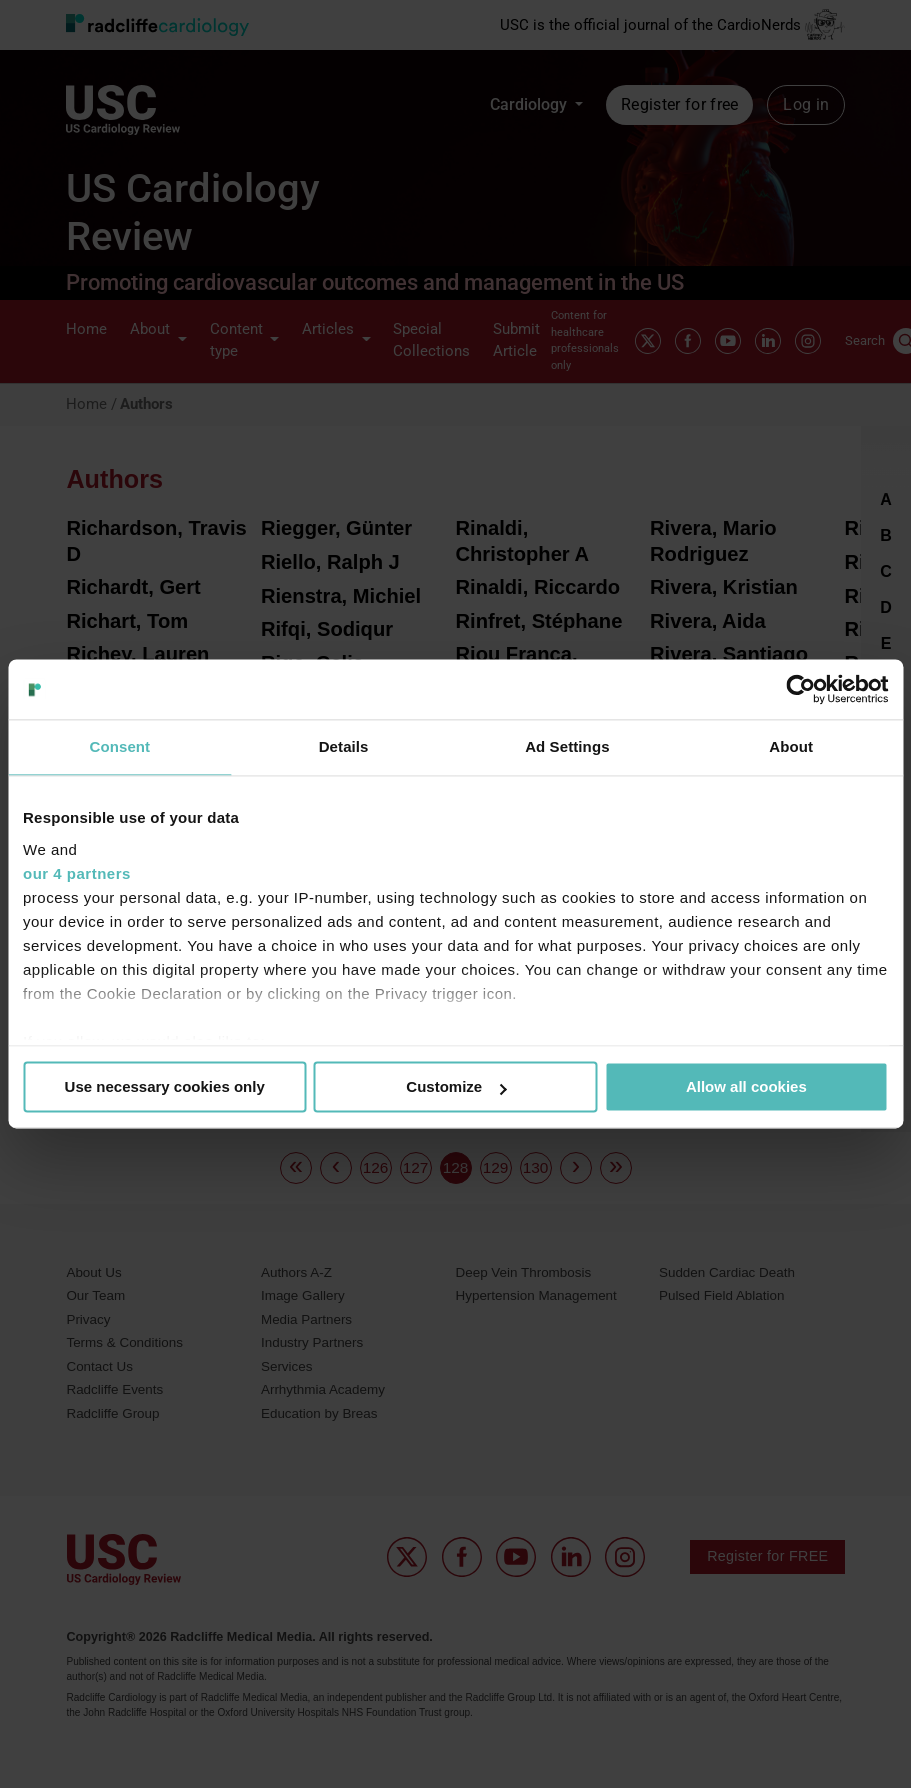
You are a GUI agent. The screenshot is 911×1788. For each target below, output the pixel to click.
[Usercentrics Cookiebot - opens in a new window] (800, 689)
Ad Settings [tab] (567, 746)
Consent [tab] (120, 746)
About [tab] (791, 746)
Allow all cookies (746, 1086)
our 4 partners (77, 873)
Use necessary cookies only (165, 1086)
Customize (456, 1086)
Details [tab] (344, 746)
